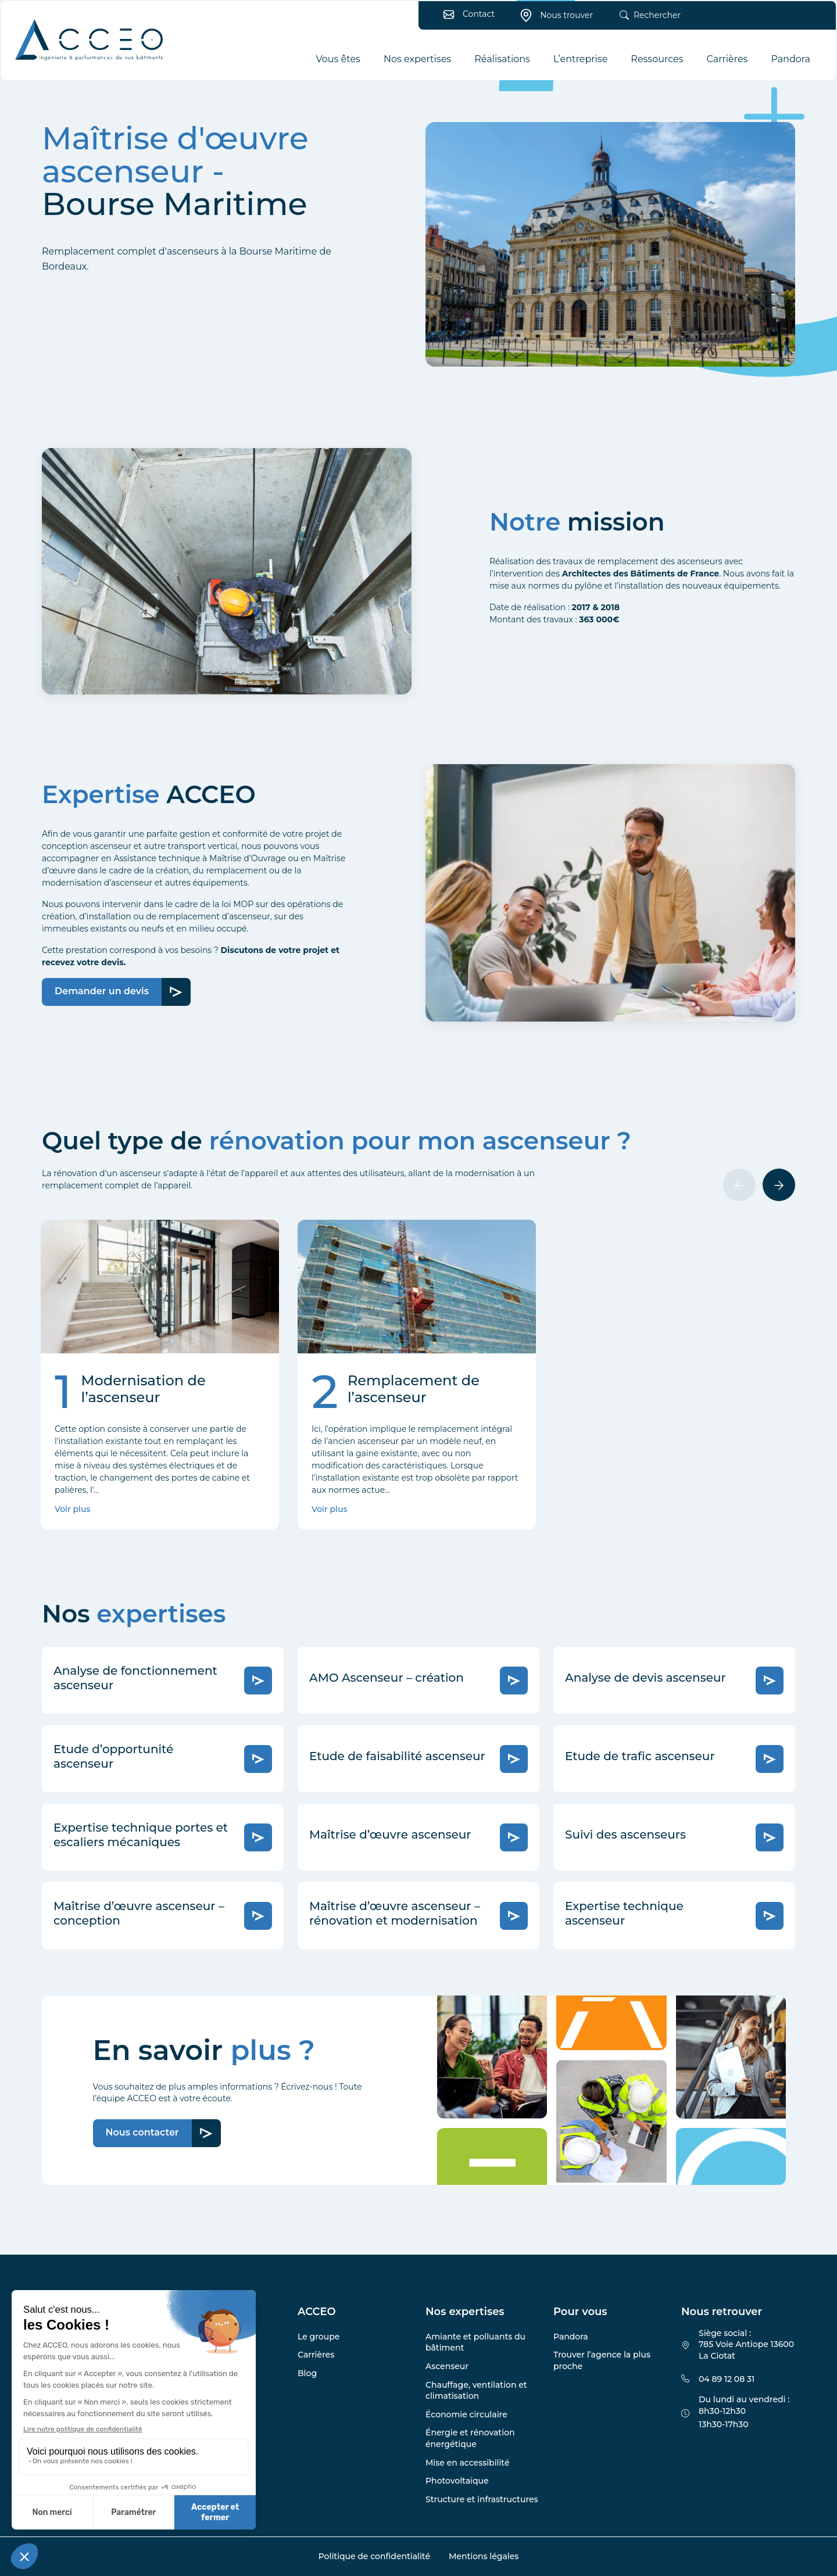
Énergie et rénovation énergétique (469, 2438)
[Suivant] (779, 1185)
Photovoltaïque (457, 2480)
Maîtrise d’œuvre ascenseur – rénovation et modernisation (394, 1913)
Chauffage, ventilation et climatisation (476, 2391)
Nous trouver (553, 19)
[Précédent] (739, 1185)
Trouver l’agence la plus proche (601, 2360)
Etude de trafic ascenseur (640, 1756)
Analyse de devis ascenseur (645, 1678)
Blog (307, 2373)
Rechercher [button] (646, 19)
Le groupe (318, 2336)
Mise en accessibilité (467, 2462)
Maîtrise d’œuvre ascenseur (390, 1834)
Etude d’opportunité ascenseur (113, 1756)
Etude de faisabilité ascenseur (397, 1756)
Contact (465, 17)
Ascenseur (446, 2366)
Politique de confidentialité (374, 2556)
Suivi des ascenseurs (625, 1834)
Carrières (316, 2354)
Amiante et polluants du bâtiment (475, 2342)
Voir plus (72, 1509)
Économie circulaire (466, 2414)
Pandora (570, 2336)
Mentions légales (483, 2556)
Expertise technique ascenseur (624, 1913)
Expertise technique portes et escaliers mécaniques (140, 1835)
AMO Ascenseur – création (386, 1678)
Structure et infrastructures (481, 2499)
